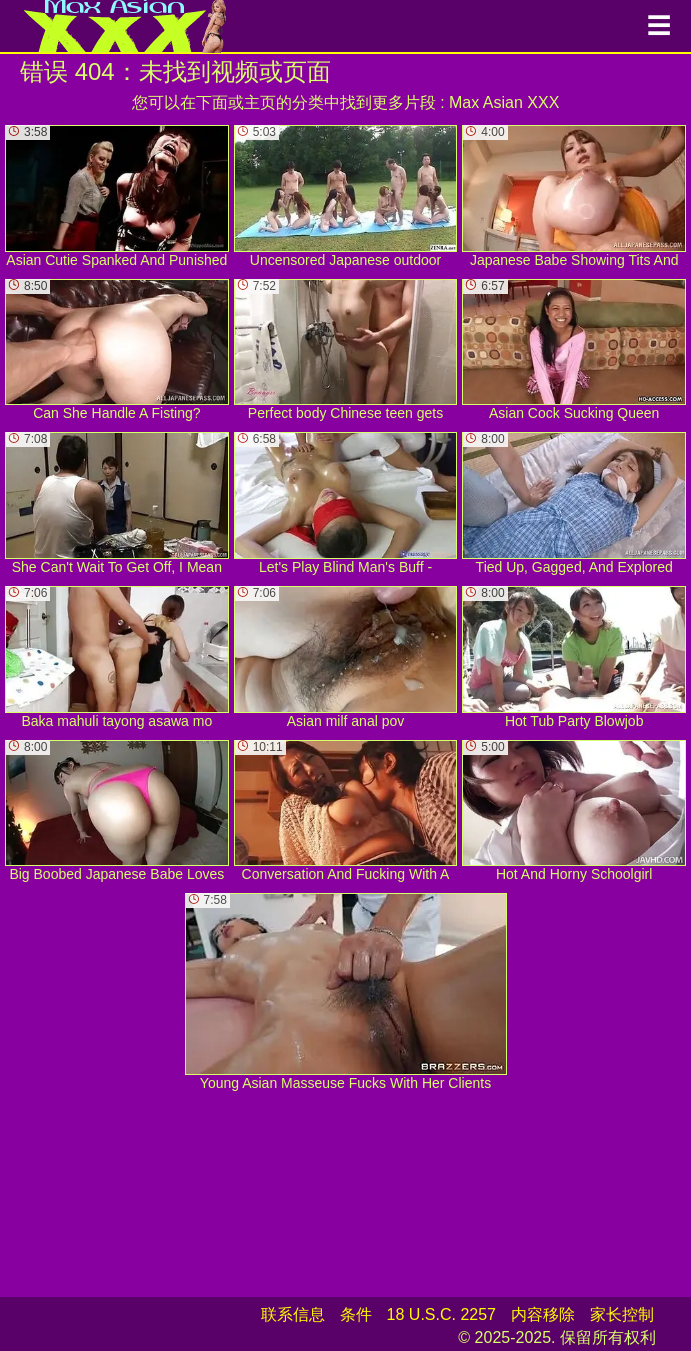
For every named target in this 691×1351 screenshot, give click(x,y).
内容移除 (543, 1314)
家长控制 (622, 1314)
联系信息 (293, 1314)
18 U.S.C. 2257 (441, 1314)
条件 (356, 1314)
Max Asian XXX (504, 102)
